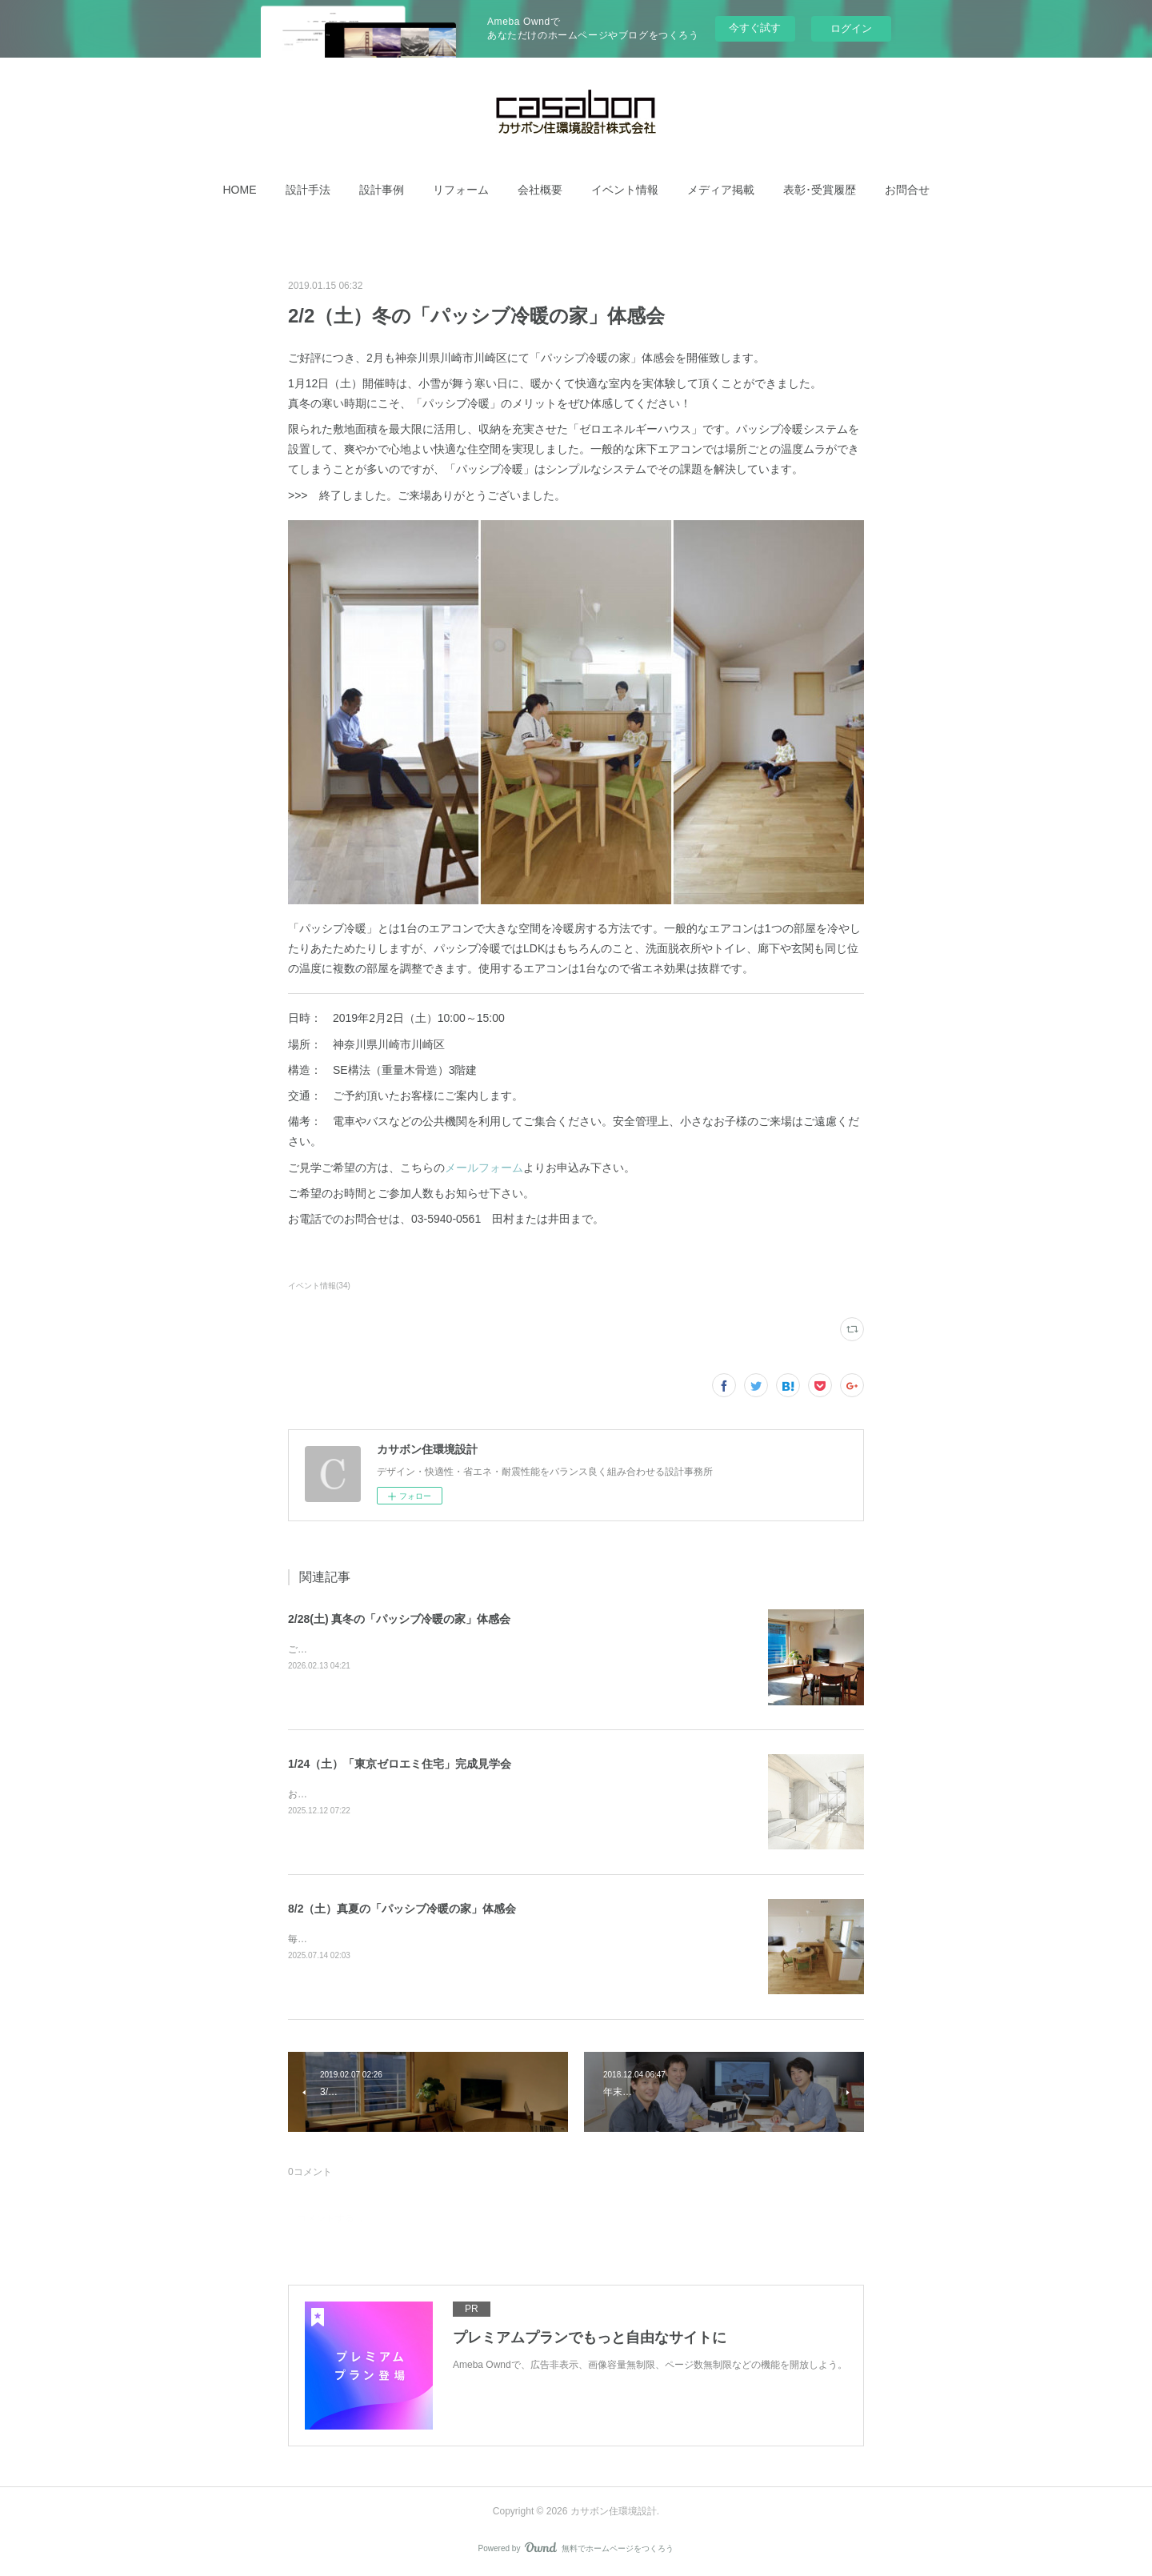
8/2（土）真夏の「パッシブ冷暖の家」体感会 (402, 1908)
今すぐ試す (755, 28)
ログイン (851, 28)
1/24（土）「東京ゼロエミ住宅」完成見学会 (399, 1763)
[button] (240, 190)
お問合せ (907, 189)
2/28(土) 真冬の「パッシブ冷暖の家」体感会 (399, 1619)
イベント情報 (624, 189)
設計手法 (308, 189)
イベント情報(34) (319, 1285)
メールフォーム (484, 1167)
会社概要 (540, 189)
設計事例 (381, 189)
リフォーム (461, 189)
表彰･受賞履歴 (819, 189)
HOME (240, 189)
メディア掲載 (720, 189)
